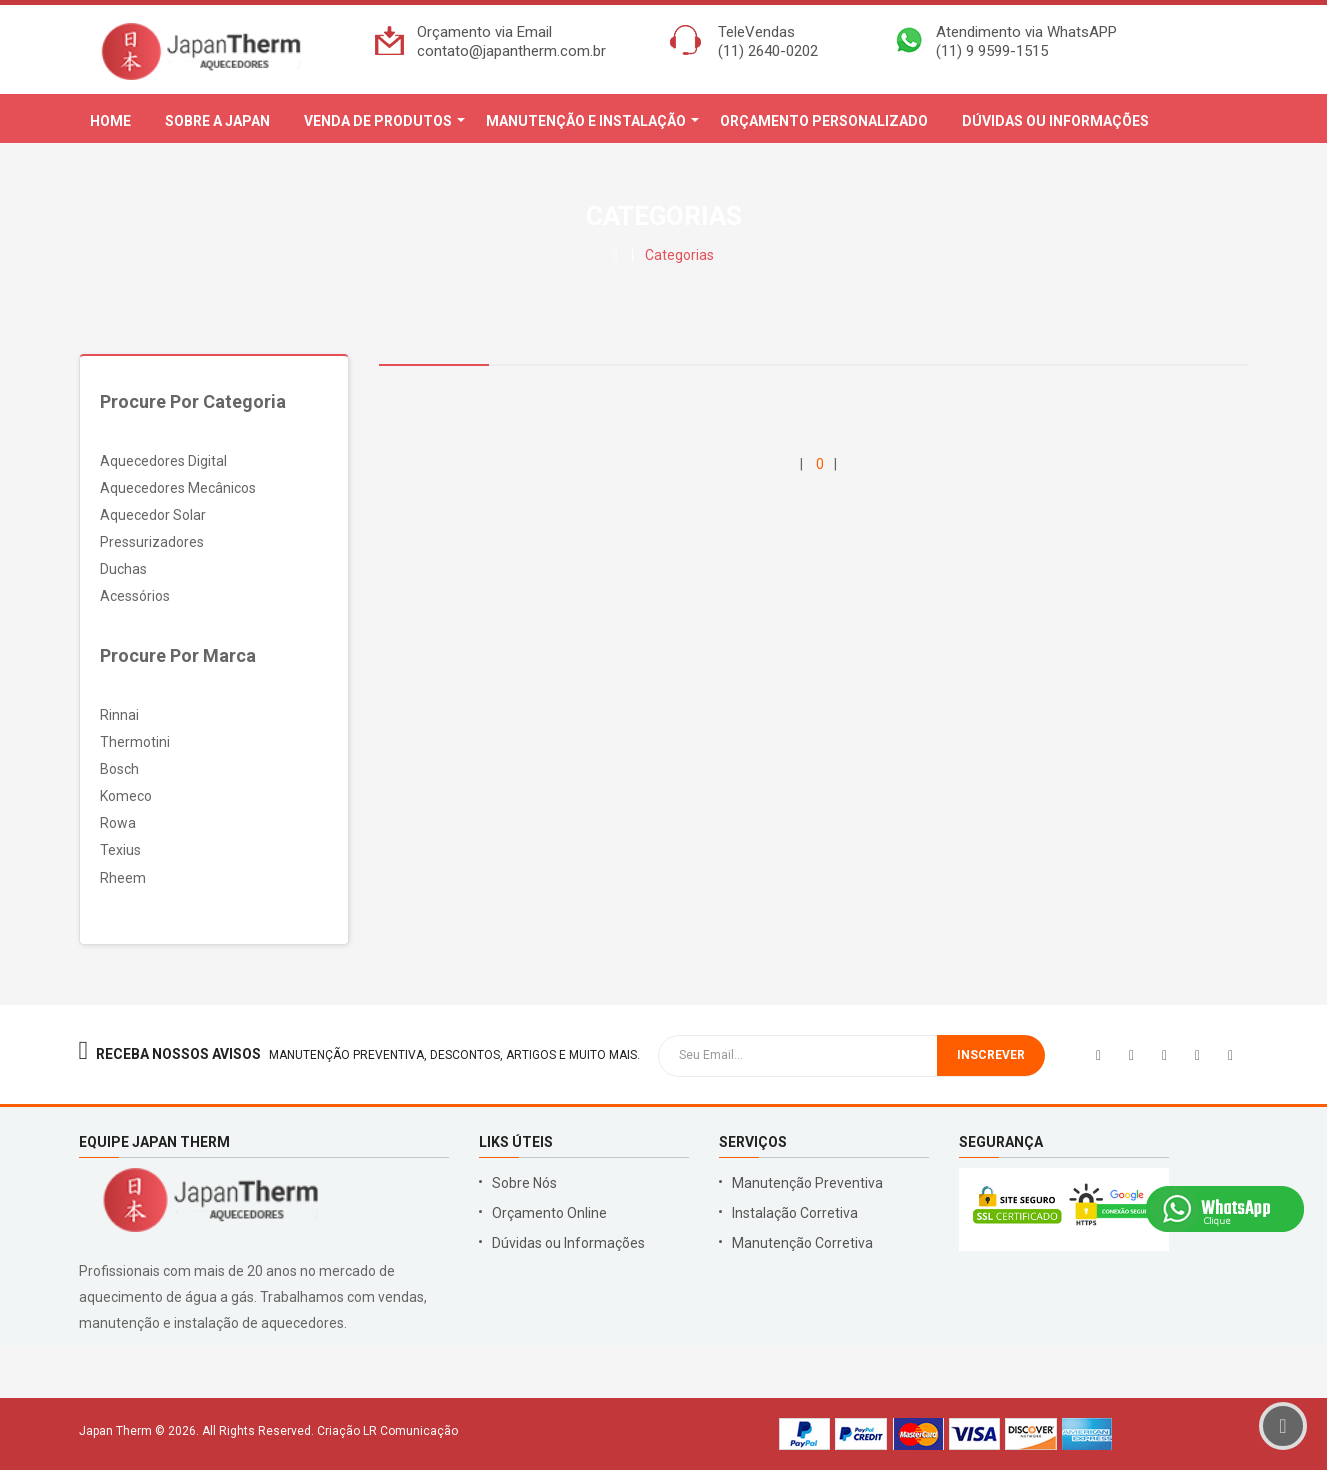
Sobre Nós (524, 1183)
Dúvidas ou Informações (568, 1243)
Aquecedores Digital (163, 461)
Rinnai (119, 715)
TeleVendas (756, 32)
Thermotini (135, 742)
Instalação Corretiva (795, 1213)
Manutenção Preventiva (807, 1183)
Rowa (118, 823)
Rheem (123, 878)
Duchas (123, 569)
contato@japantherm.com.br (511, 51)
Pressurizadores (152, 542)
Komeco (126, 796)
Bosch (119, 769)
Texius (120, 850)
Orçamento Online (549, 1213)
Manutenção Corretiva (802, 1243)
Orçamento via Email (484, 32)
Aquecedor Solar (153, 515)
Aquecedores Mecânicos (178, 488)
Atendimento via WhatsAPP (1026, 32)
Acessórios (135, 596)
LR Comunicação (410, 1431)
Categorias (679, 255)
